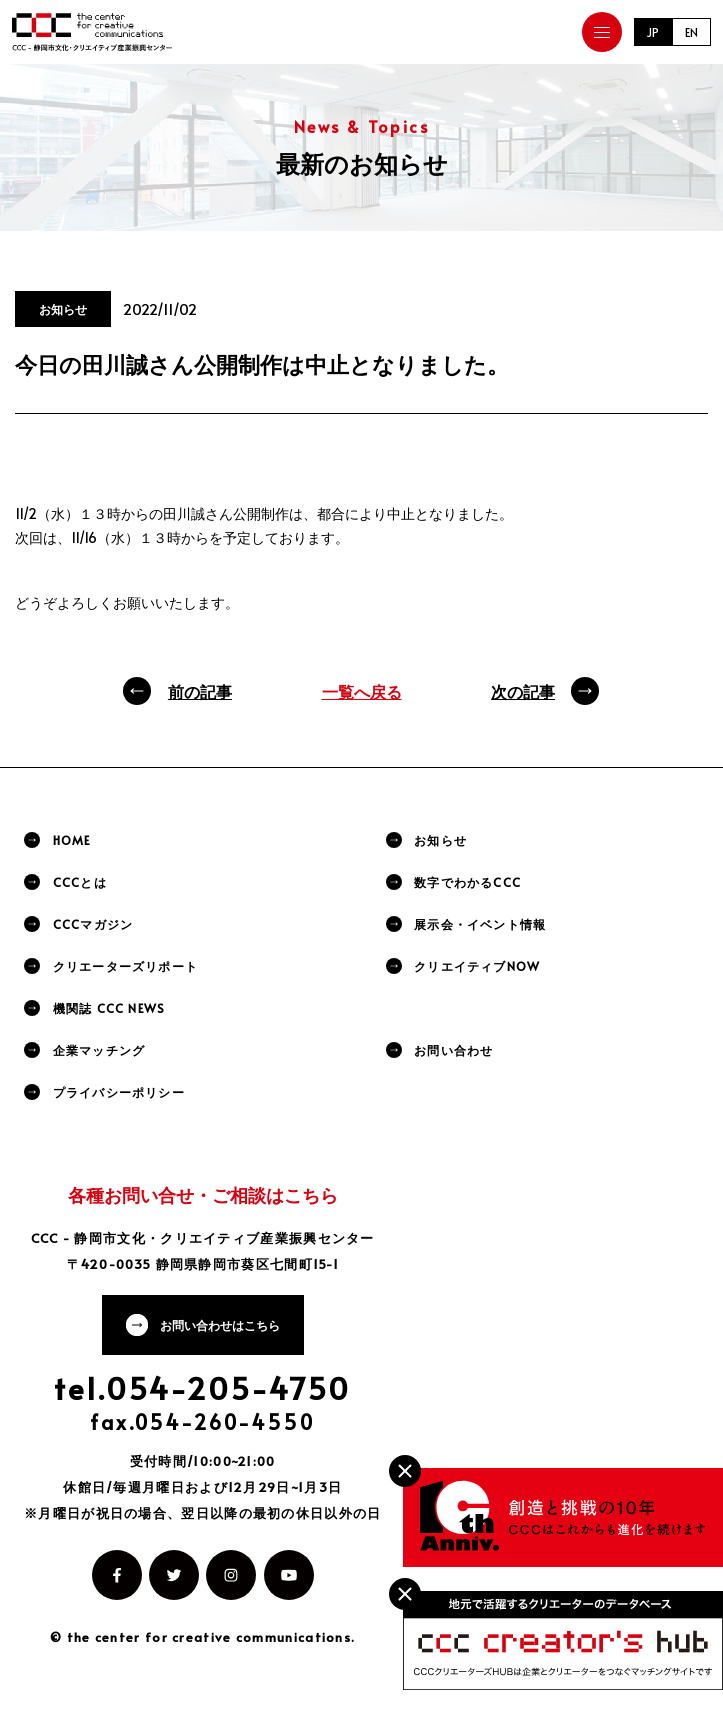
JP (653, 32)
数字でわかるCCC (467, 882)
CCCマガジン (93, 924)
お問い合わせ (453, 1050)
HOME (72, 840)
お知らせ (440, 840)
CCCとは (80, 882)
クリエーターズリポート (125, 966)
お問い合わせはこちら (220, 1325)
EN (691, 32)
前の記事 (200, 691)
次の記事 (523, 691)
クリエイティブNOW (477, 966)
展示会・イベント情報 (480, 924)
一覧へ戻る (362, 691)
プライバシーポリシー (119, 1092)
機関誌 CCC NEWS (109, 1008)
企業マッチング (99, 1050)
